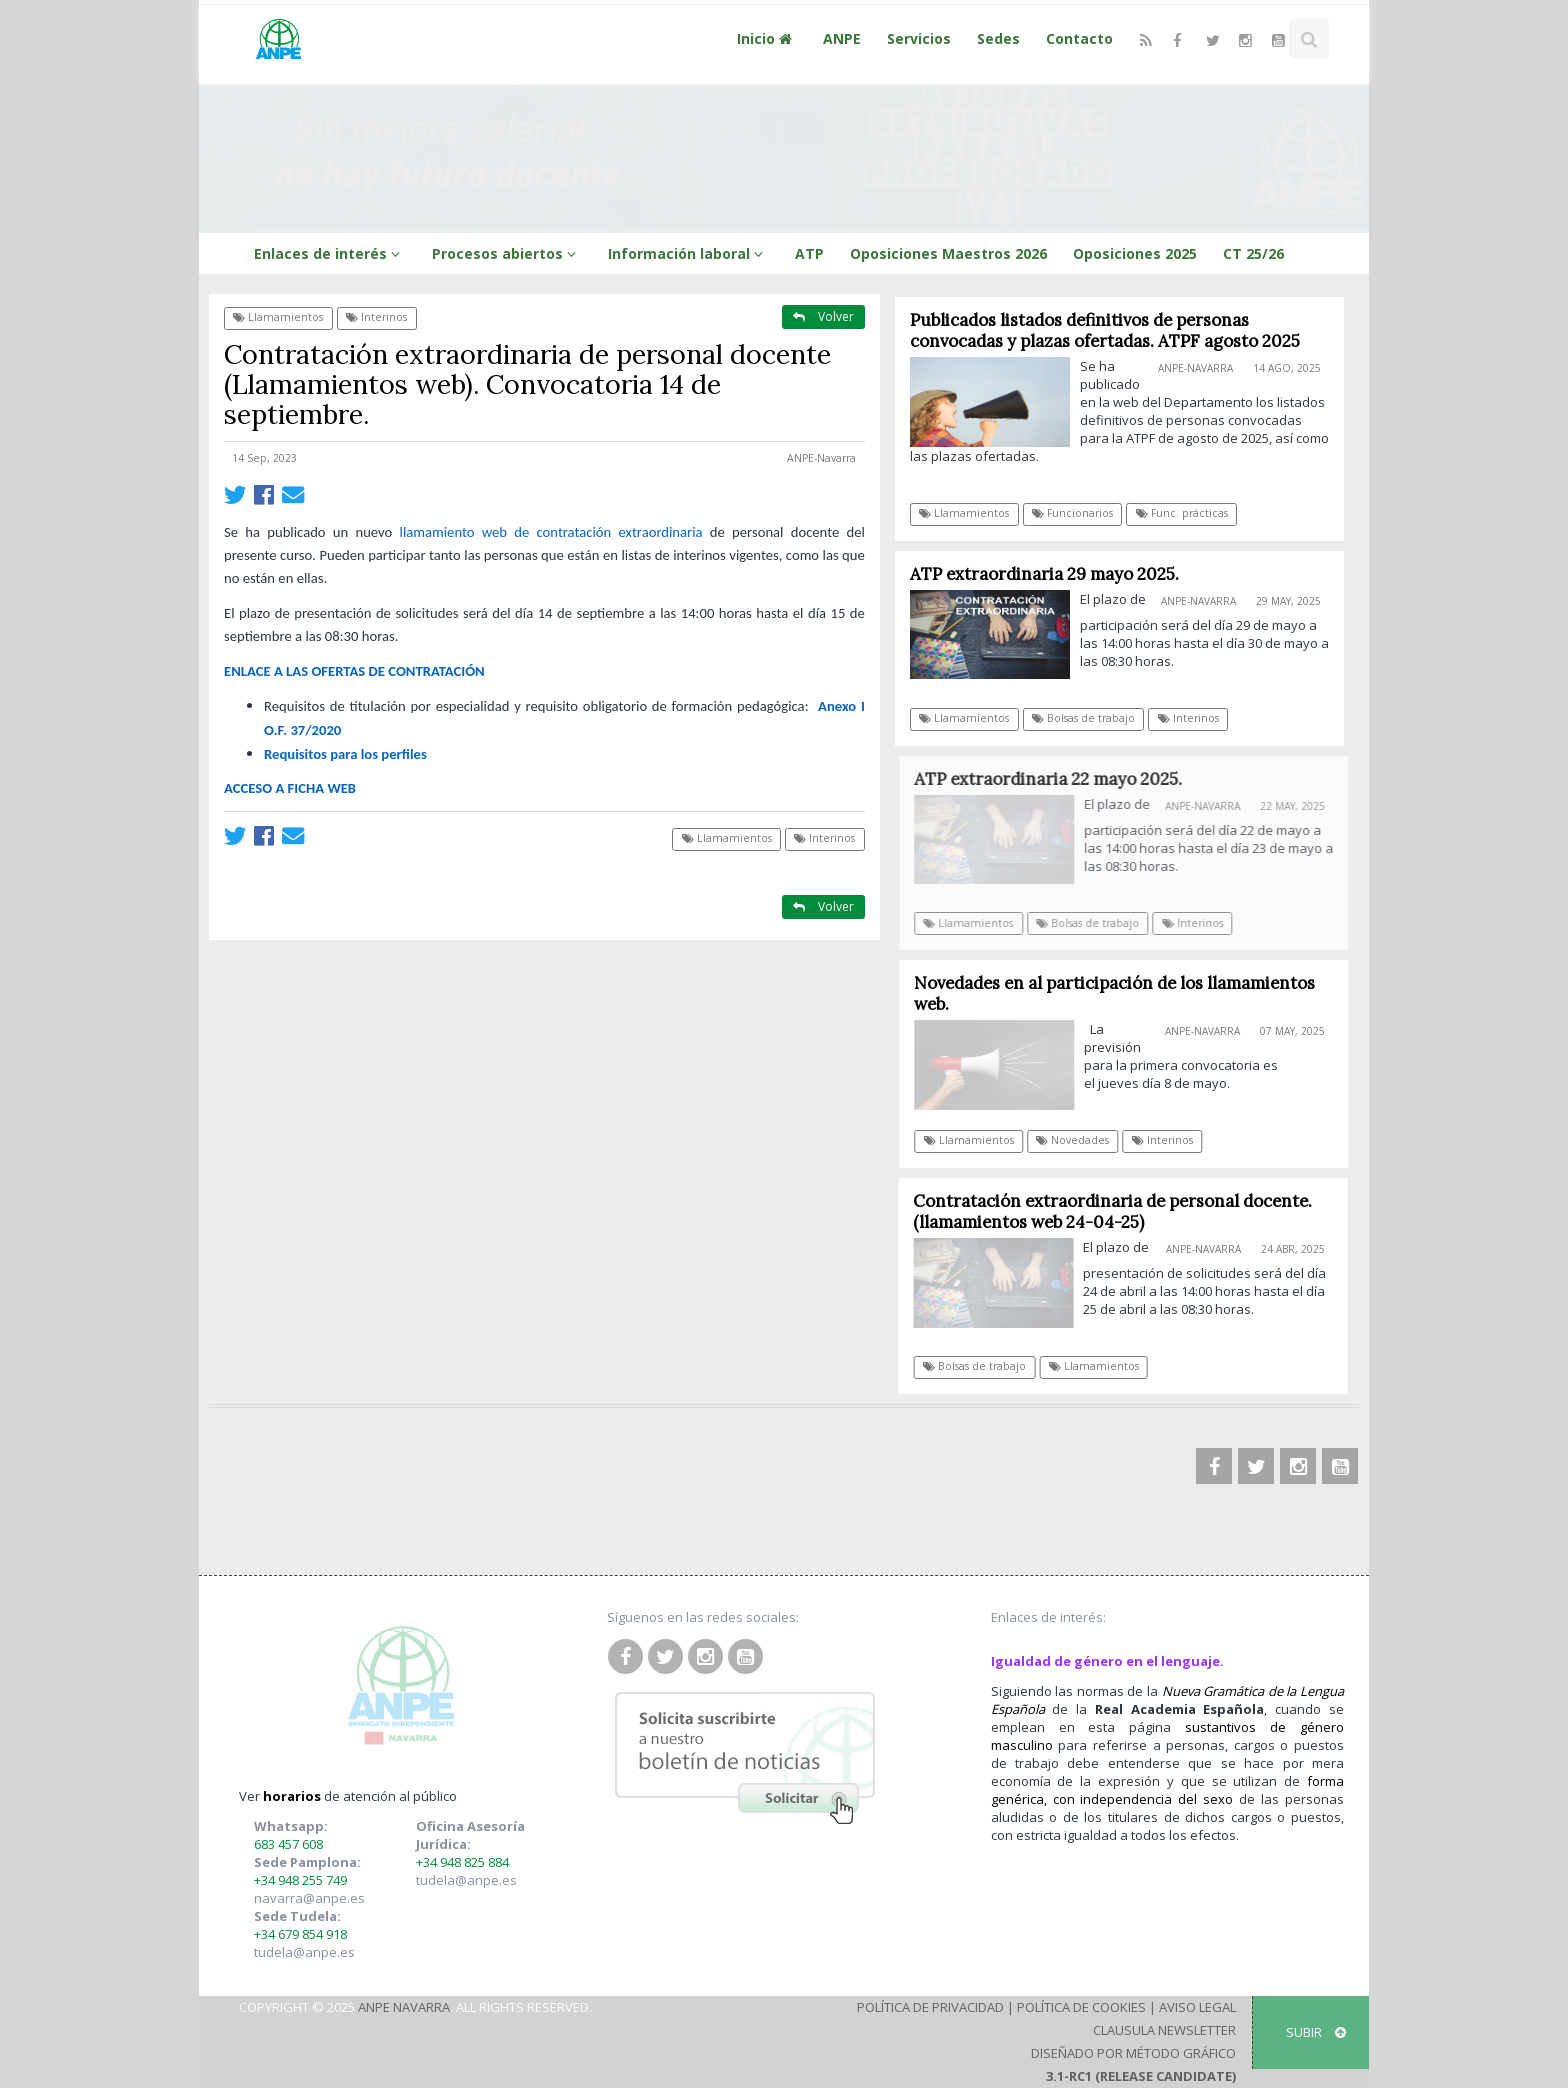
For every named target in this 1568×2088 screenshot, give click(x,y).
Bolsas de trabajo (1084, 718)
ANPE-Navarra (821, 458)
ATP (809, 253)
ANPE (842, 38)
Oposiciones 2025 (1135, 253)
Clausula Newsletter (1164, 2030)
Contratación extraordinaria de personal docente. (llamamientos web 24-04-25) (1118, 1211)
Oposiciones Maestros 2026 (948, 253)
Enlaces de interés (330, 253)
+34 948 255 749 (300, 1880)
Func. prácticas (1182, 513)
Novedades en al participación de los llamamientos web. (1120, 993)
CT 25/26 (1253, 253)
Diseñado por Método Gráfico (1133, 2053)
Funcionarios (1073, 513)
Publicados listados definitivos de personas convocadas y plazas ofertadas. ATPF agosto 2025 (1105, 330)
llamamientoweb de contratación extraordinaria (551, 532)
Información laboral (688, 253)
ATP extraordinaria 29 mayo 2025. (1044, 574)
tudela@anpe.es (304, 1952)
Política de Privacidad (930, 2007)
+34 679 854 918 (300, 1934)
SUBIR (1316, 2032)
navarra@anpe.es (309, 1898)
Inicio (767, 38)
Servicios (919, 38)
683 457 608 (288, 1844)
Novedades (1078, 1140)
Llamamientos (278, 317)
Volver (823, 316)
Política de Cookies (1081, 2007)
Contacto (1079, 38)
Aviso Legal (1197, 2007)
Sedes (998, 38)
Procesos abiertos (507, 253)
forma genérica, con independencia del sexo (1167, 1790)
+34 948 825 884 (462, 1862)
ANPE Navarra (404, 2007)
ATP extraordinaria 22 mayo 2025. (1056, 779)
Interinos (376, 317)
